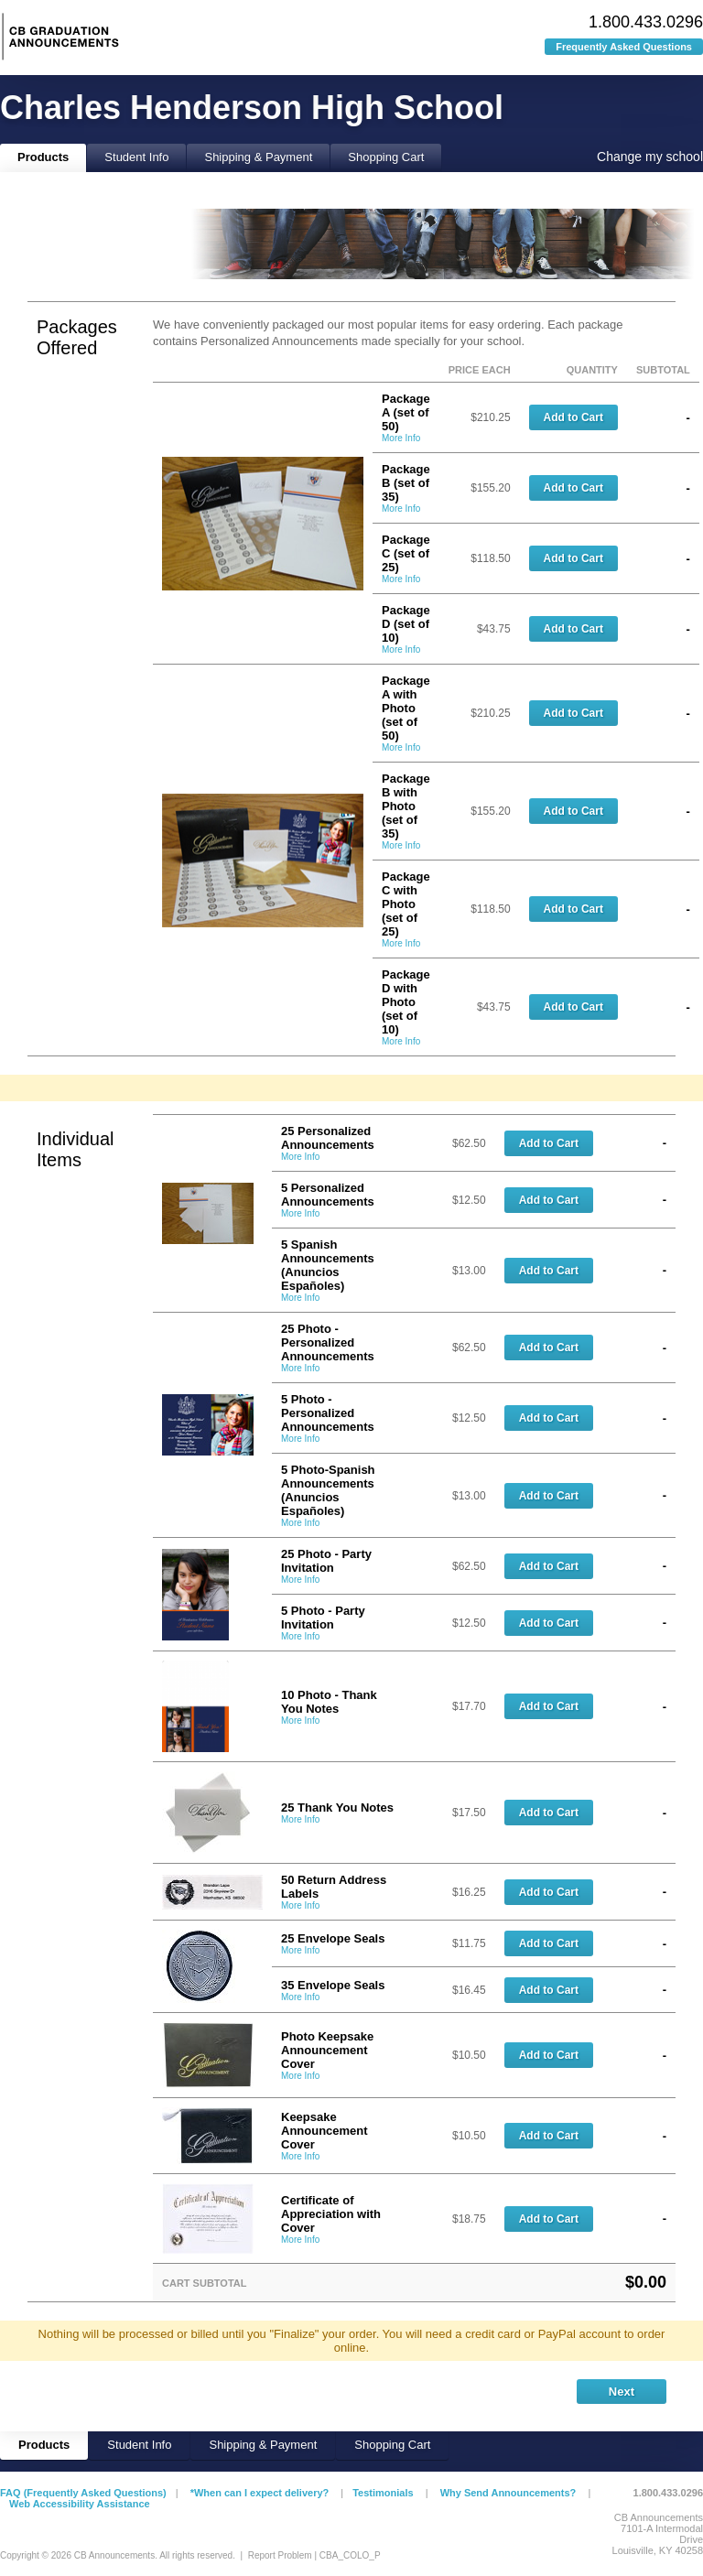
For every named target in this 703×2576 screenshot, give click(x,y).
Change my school (650, 156)
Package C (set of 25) (406, 553)
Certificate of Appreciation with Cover (331, 2214)
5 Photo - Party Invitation (323, 1617)
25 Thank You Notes (337, 1807)
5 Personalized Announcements (327, 1194)
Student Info (136, 157)
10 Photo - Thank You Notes (329, 1702)
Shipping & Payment (258, 157)
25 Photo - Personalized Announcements (327, 1342)
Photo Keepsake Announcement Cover (327, 2050)
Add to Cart (573, 417)
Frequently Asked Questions (624, 46)
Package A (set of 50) (406, 412)
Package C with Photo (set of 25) (406, 904)
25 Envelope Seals (332, 1938)
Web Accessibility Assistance (79, 2503)
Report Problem (280, 2555)
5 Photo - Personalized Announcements (327, 1413)
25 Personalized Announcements (327, 1138)
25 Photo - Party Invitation (326, 1561)
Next (621, 2391)
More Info (401, 438)
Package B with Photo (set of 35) (406, 806)
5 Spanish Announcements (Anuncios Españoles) (327, 1265)
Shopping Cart (386, 157)
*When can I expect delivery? (260, 2492)
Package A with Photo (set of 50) (406, 708)
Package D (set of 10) (406, 623)
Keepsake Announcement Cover (324, 2130)
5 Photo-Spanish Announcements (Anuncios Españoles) (328, 1490)
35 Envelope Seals (332, 1985)
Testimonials (382, 2492)
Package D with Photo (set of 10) (406, 1002)
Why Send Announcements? (508, 2492)
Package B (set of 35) (406, 482)
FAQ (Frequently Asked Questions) (83, 2492)
